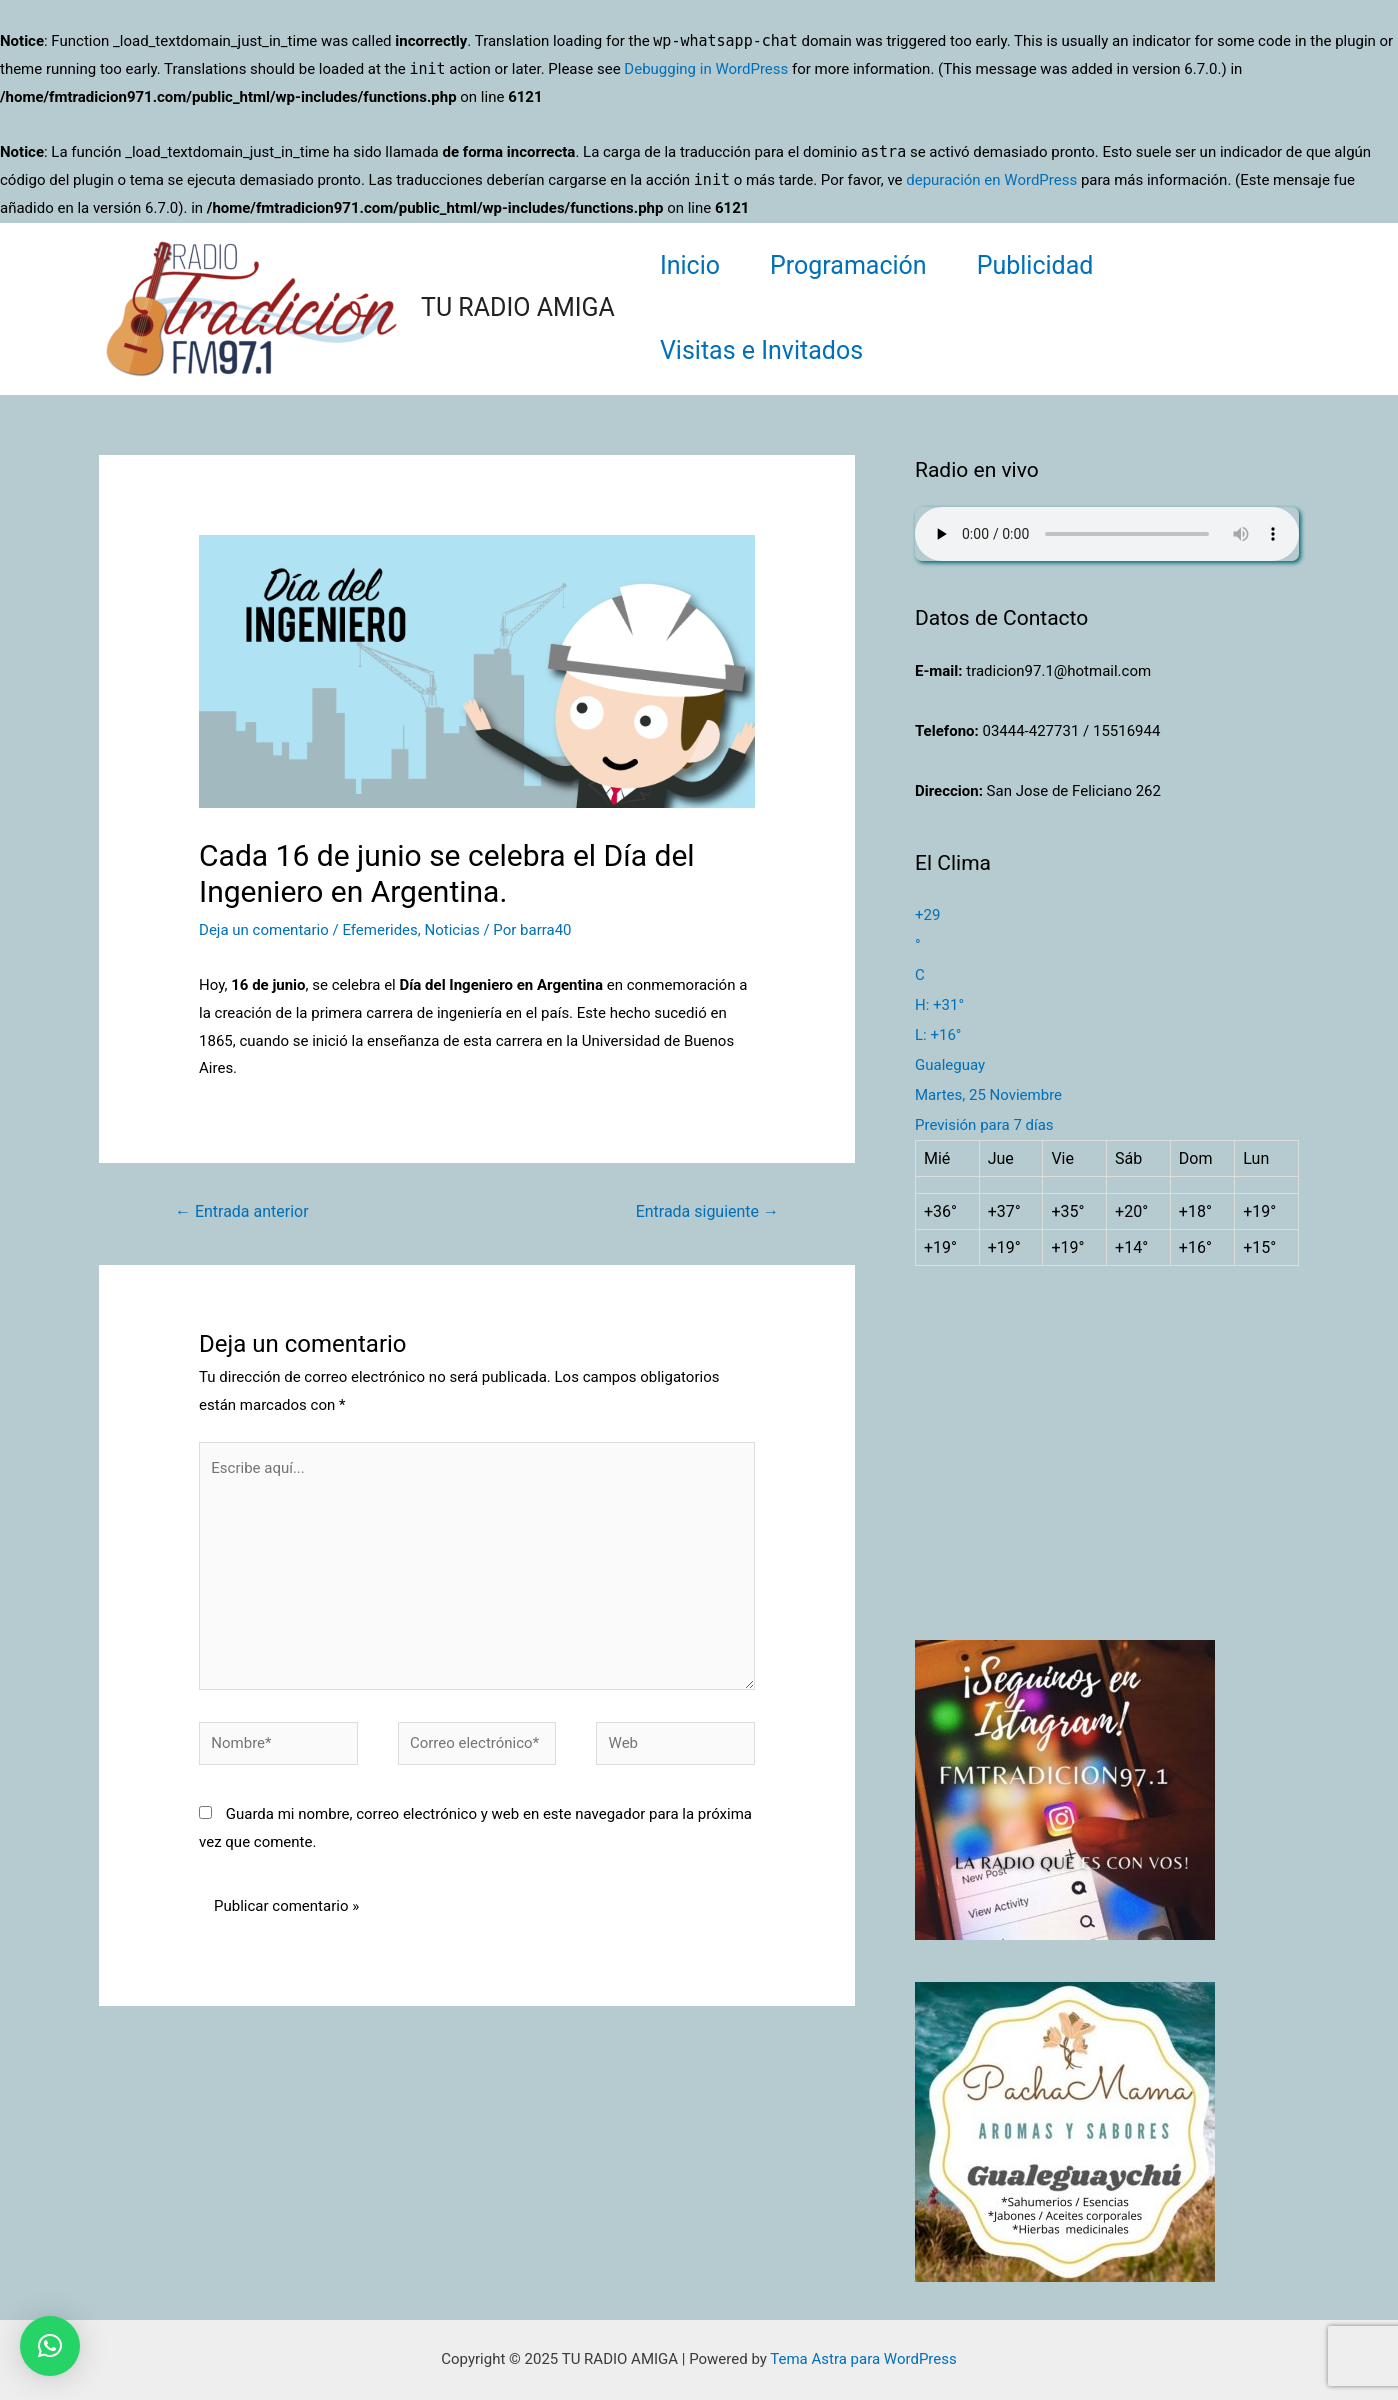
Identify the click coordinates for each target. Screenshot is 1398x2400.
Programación (848, 265)
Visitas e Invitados (761, 350)
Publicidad (1035, 265)
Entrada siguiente (707, 1211)
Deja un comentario (264, 930)
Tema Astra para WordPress (863, 2359)
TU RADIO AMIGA (518, 307)
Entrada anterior (242, 1211)
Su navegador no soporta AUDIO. (1107, 534)
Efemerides (379, 930)
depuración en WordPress (991, 180)
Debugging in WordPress (706, 69)
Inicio (690, 265)
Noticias (451, 930)
